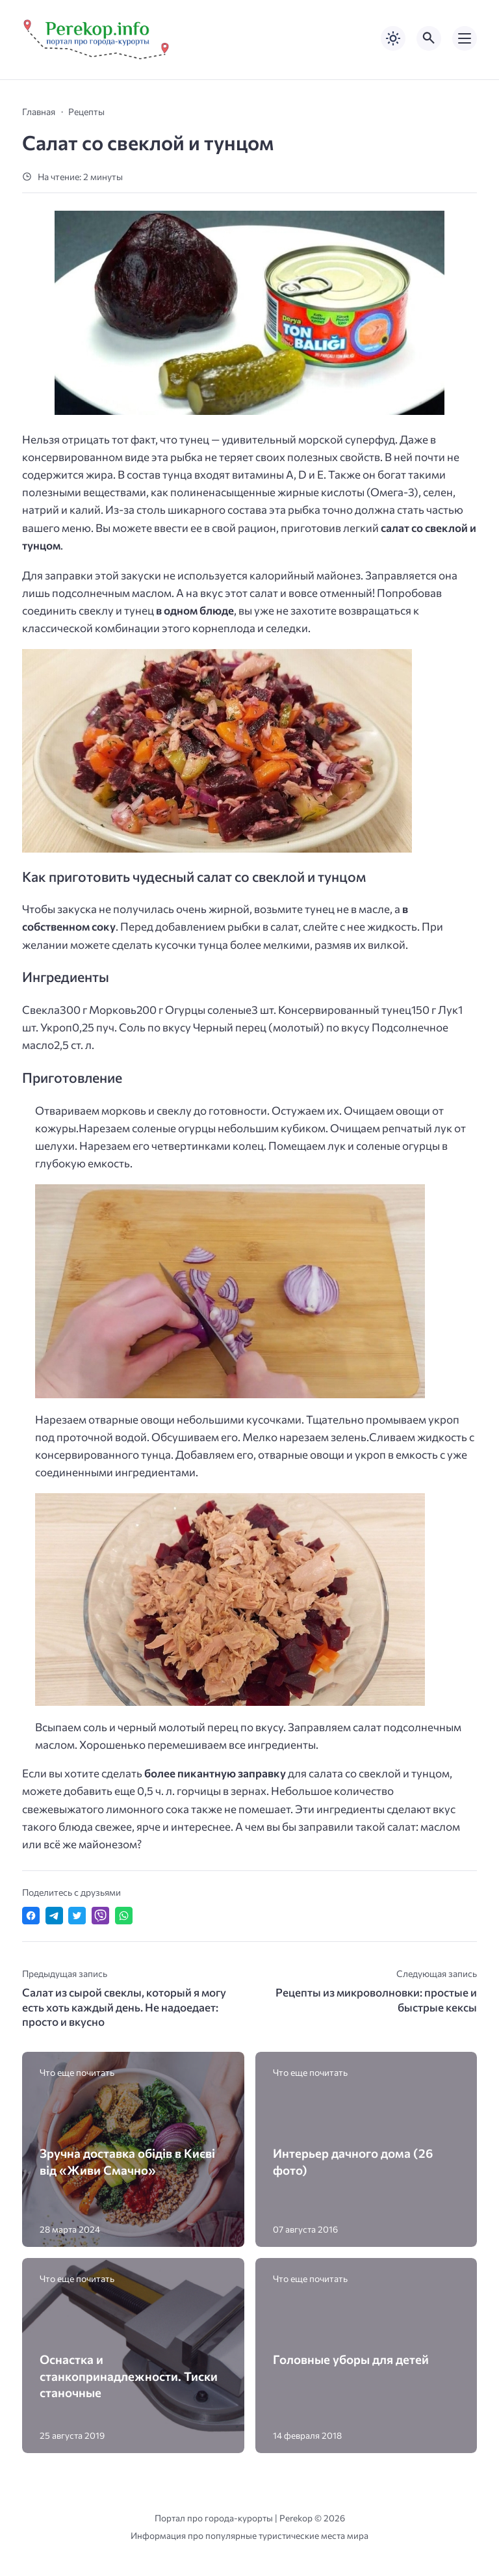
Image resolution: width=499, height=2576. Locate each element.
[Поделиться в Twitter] (77, 1915)
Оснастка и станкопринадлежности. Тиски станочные (129, 2375)
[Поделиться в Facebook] (31, 1915)
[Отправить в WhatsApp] (124, 1915)
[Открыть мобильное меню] (464, 38)
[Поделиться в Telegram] (54, 1915)
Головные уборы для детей (351, 2359)
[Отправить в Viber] (100, 1915)
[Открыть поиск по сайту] (428, 38)
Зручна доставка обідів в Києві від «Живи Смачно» (127, 2161)
